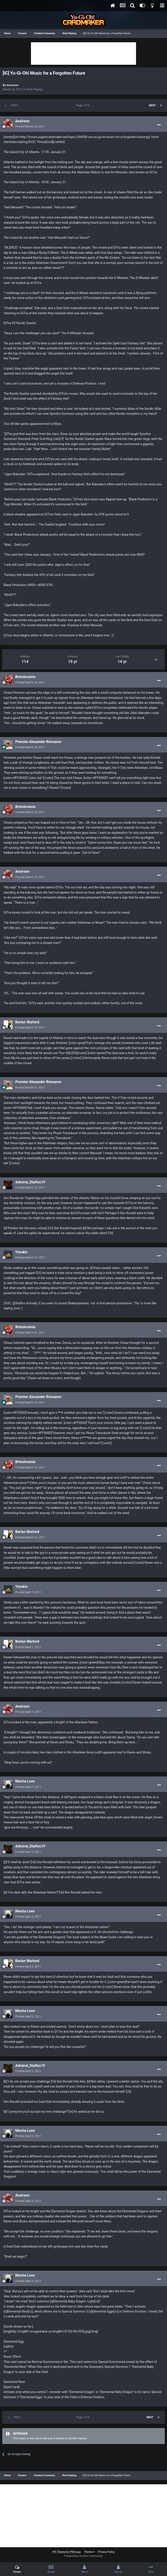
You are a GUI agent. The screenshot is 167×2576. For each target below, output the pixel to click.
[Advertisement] (83, 53)
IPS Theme (58, 2552)
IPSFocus (75, 2552)
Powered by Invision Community (83, 2556)
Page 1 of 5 (83, 105)
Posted (30, 126)
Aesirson (12, 85)
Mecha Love (25, 1781)
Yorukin (21, 1252)
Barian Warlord (27, 1022)
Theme (89, 2552)
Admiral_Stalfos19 (30, 1182)
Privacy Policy (106, 2552)
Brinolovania (25, 677)
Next (152, 105)
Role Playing (34, 89)
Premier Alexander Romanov (38, 742)
